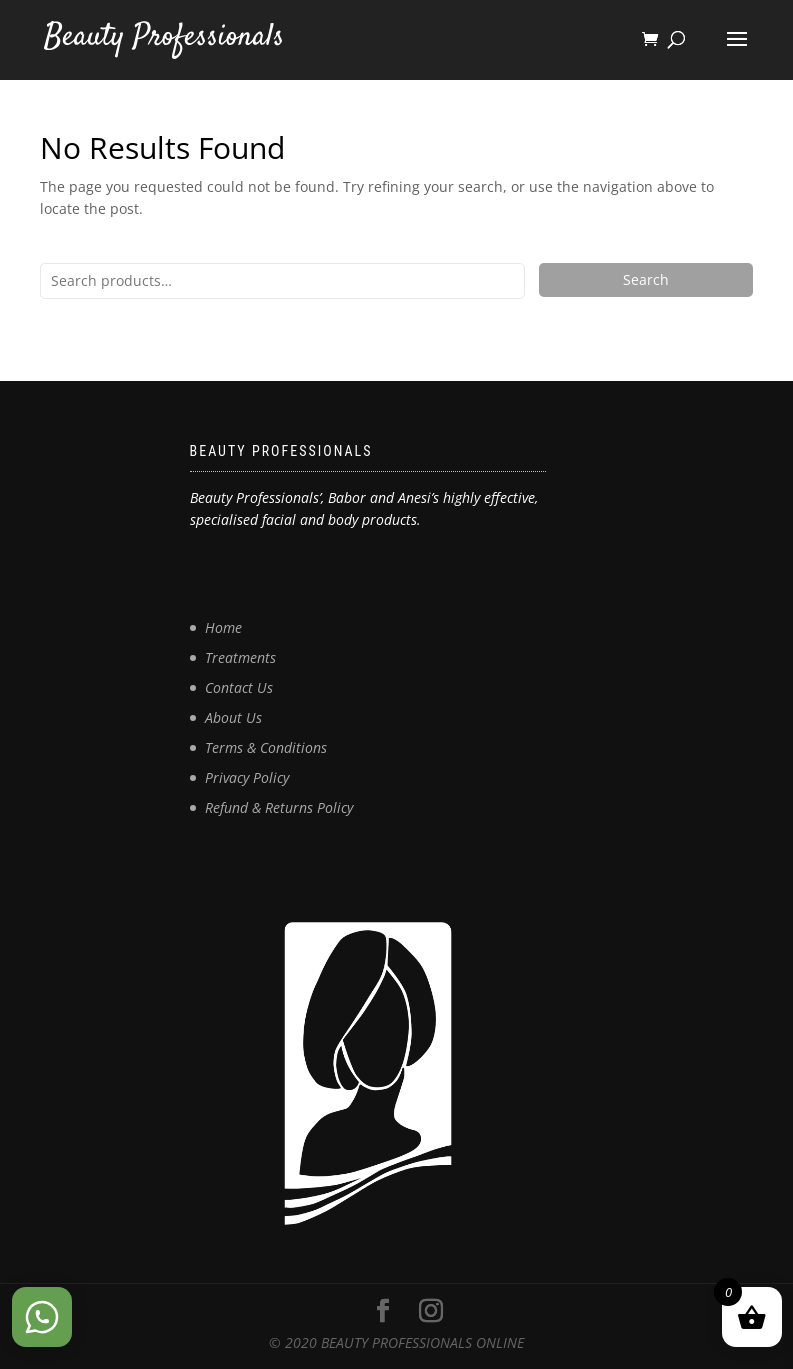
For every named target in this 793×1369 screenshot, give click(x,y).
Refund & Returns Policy (279, 807)
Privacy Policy (247, 777)
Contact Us (239, 687)
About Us (233, 717)
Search (646, 279)
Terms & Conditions (266, 747)
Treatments (240, 657)
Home (223, 627)
